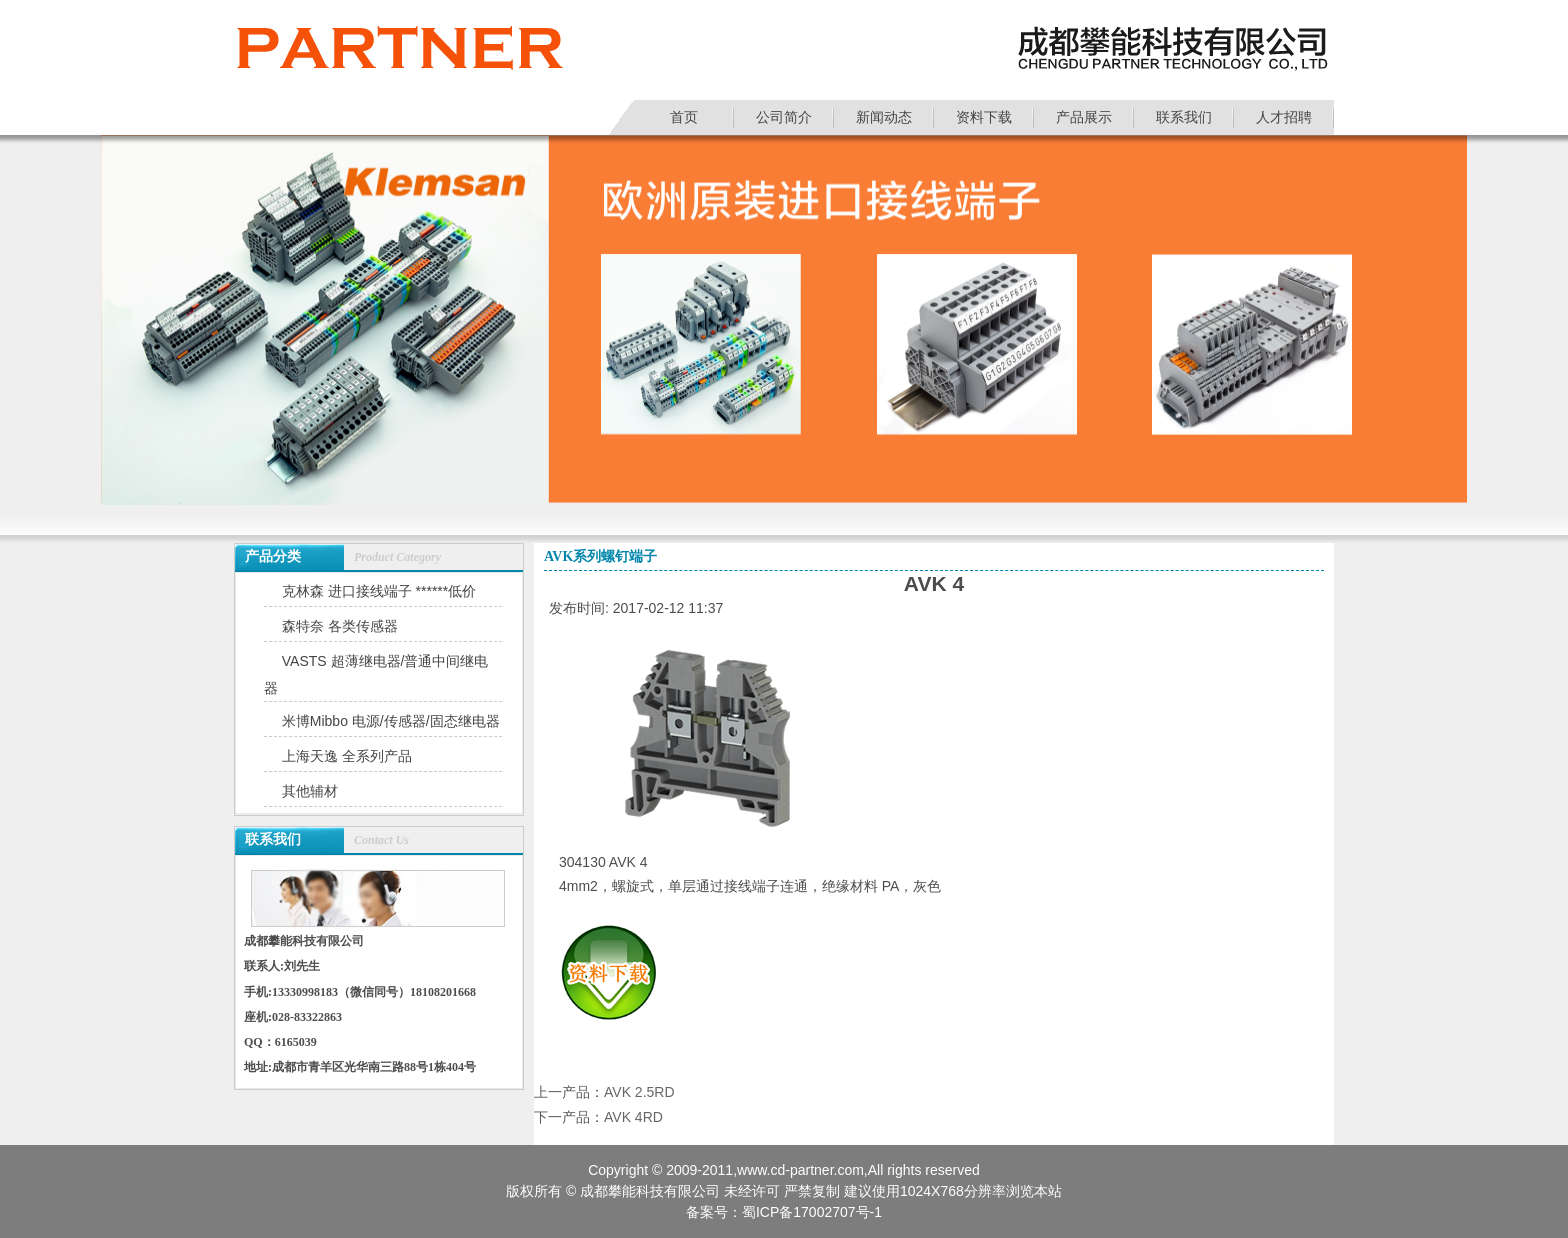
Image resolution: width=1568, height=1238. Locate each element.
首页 (684, 117)
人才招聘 (1284, 117)
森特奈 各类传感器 (340, 626)
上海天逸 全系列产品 (347, 756)
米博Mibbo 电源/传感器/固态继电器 (391, 721)
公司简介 (784, 117)
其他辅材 (310, 791)
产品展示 (1084, 117)
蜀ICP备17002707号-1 (812, 1212)
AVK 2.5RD (639, 1092)
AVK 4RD (633, 1117)
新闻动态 (884, 117)
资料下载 (984, 117)
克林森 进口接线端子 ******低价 (379, 591)
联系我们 (1184, 117)
